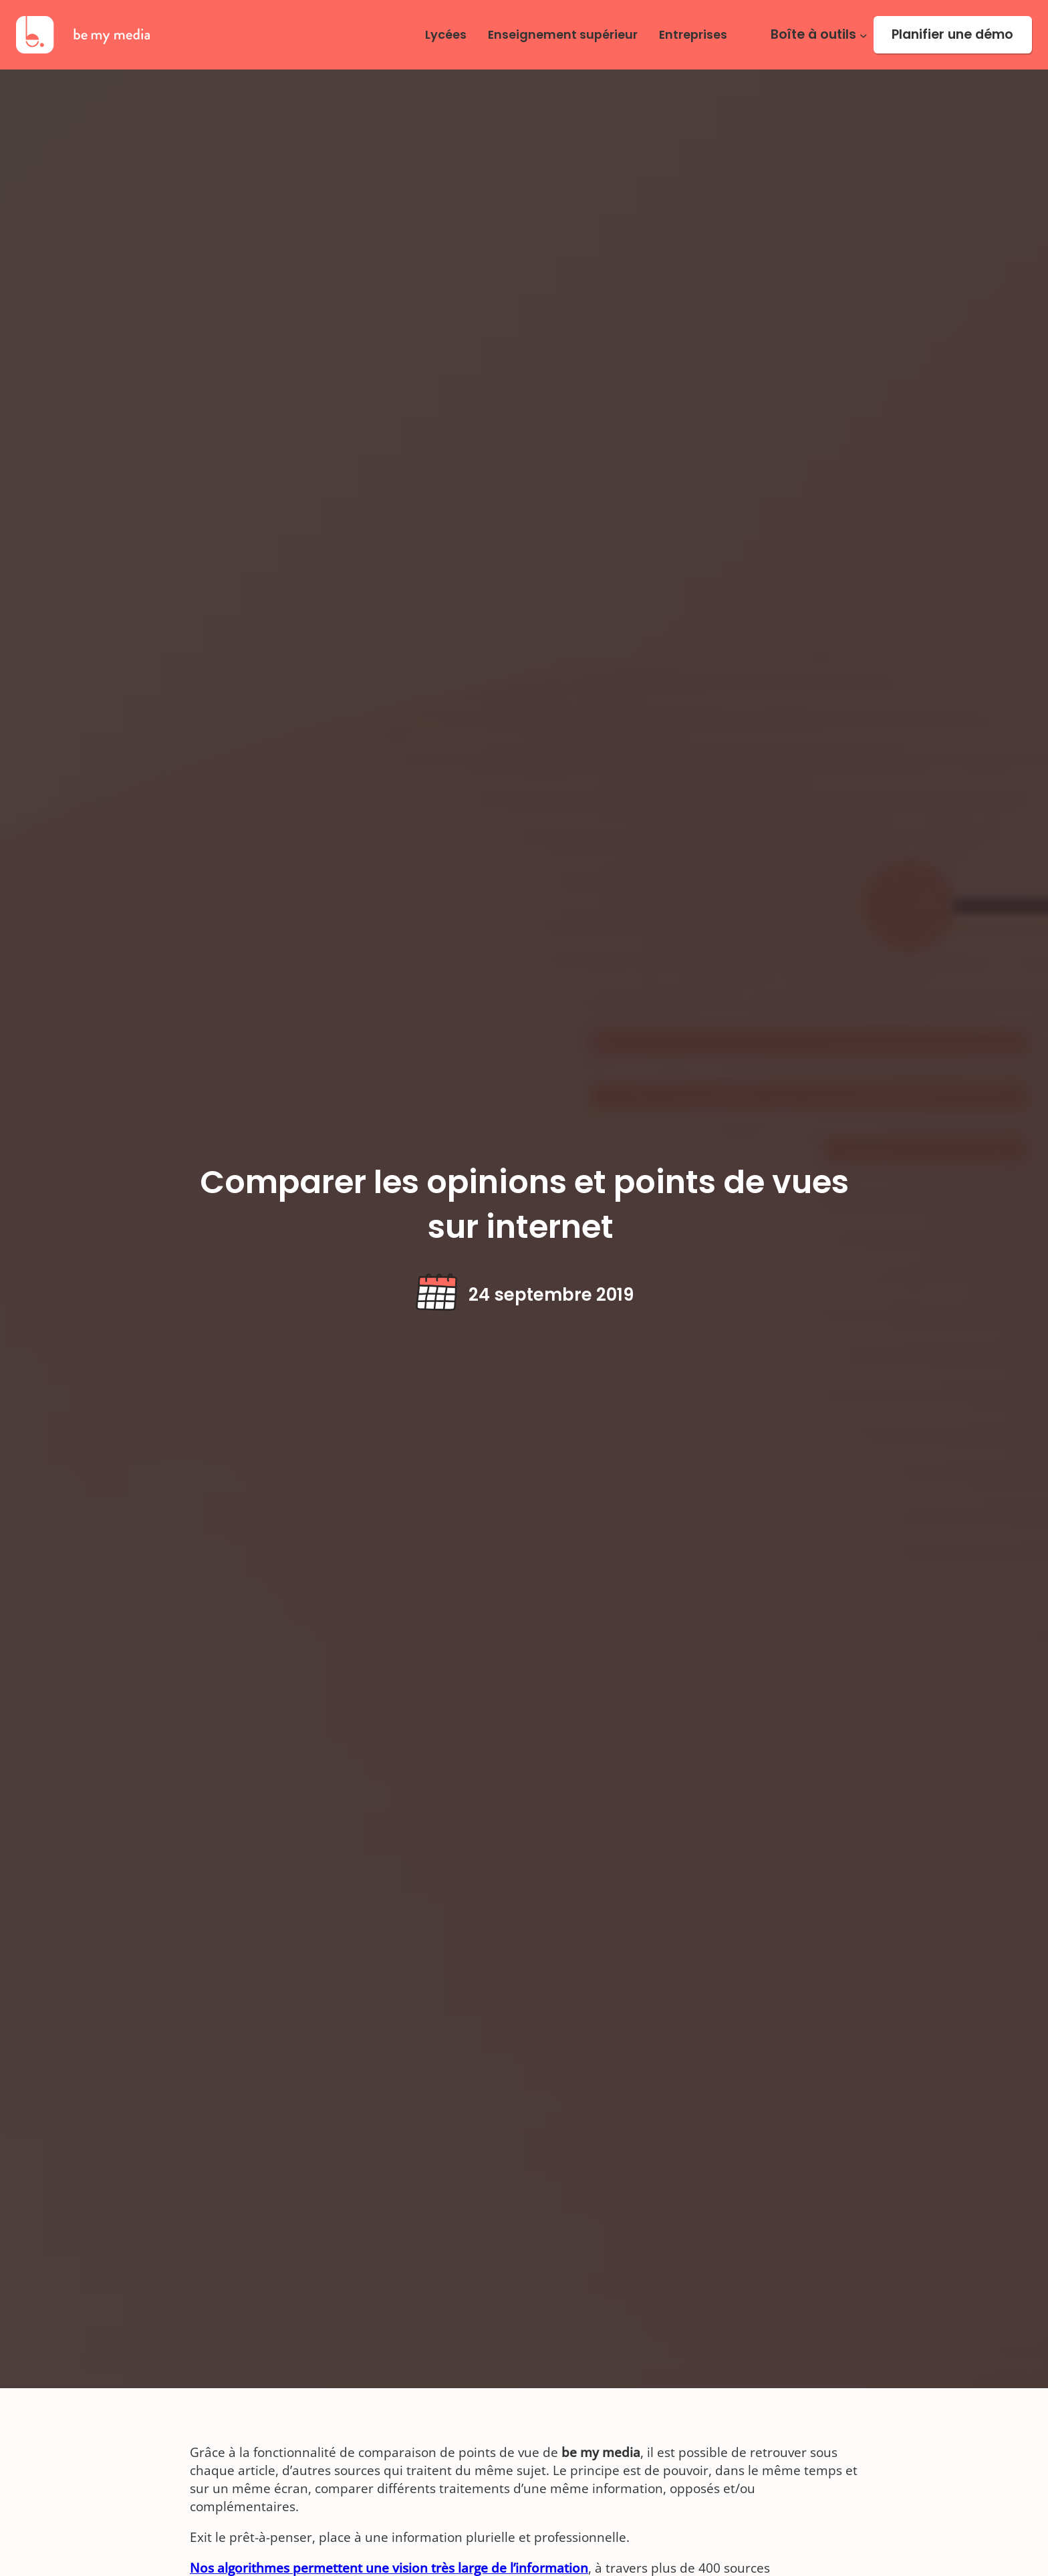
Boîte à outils (813, 34)
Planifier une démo (952, 34)
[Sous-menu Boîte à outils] (864, 35)
